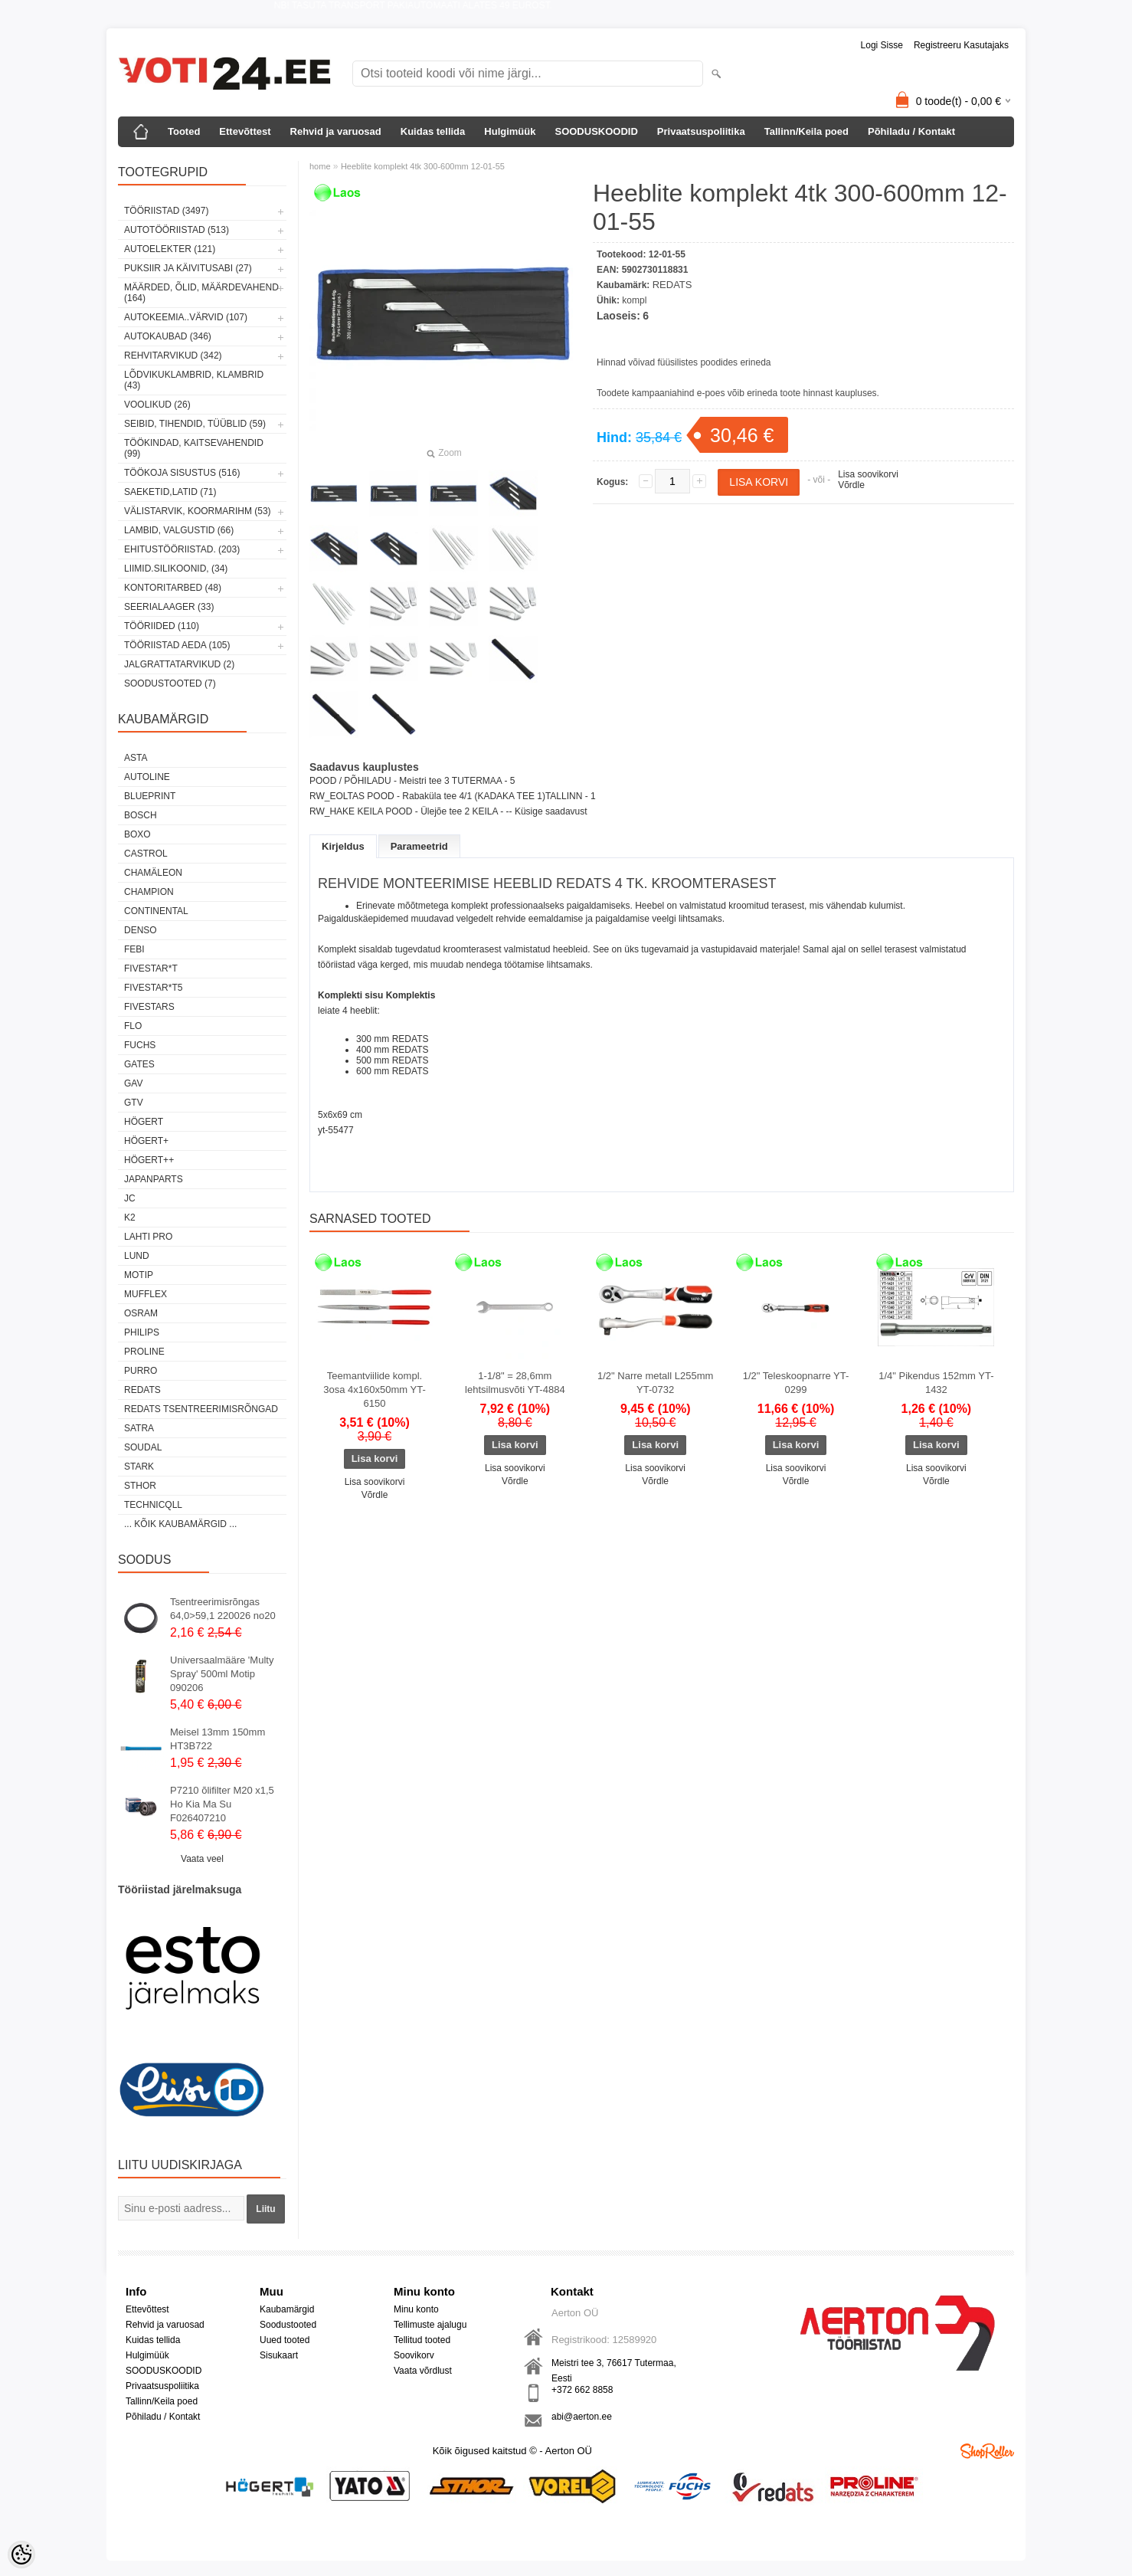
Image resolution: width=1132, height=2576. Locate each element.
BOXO (137, 834)
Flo (133, 1026)
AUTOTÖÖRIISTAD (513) (176, 229)
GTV (133, 1102)
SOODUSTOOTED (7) (170, 683)
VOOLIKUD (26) (157, 404)
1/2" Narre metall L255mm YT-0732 (655, 1382)
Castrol (146, 853)
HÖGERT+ (146, 1141)
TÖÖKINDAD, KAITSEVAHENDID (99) (193, 448)
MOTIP (138, 1275)
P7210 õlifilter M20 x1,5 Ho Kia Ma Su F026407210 (222, 1804)
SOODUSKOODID (596, 131)
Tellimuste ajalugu (430, 2324)
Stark (139, 1466)
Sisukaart (279, 2355)
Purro (140, 1370)
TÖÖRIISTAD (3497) (166, 210)
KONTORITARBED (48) (172, 587)
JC (130, 1198)
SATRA (139, 1428)
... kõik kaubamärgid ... (180, 1524)
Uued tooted (284, 2340)
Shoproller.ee (987, 2451)
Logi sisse (882, 45)
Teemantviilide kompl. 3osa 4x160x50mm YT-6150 (374, 1389)
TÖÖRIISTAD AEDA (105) (177, 645)
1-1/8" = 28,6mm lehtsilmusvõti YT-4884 (515, 1382)
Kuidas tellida (433, 131)
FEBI (134, 949)
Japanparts (153, 1179)
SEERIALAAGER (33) (169, 606)
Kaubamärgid (287, 2309)
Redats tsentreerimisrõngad (201, 1409)
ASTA (135, 757)
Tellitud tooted (422, 2340)
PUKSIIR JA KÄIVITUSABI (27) (188, 268)
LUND (136, 1255)
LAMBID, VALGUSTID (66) (179, 530)
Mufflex (145, 1294)
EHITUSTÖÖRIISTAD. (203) (182, 549)
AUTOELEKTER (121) (169, 249)
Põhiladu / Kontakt (911, 131)
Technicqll (153, 1504)
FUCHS (139, 1045)
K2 (130, 1217)
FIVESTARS (149, 1006)
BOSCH (140, 815)
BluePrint (149, 796)
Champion (149, 892)
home (320, 166)
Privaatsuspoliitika (701, 131)
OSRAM (141, 1313)
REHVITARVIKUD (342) (173, 355)
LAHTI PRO (148, 1236)
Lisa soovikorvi (868, 474)
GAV (133, 1083)
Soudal (143, 1447)
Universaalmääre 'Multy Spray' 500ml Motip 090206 (221, 1673)
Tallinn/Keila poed (806, 131)
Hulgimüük (509, 131)
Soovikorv (414, 2355)
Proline (144, 1351)
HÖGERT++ (149, 1160)
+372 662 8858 (582, 2389)
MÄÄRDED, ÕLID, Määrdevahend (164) (201, 292)
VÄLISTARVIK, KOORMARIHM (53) (197, 511)
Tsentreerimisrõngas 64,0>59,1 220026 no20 (223, 1608)
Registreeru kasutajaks (961, 45)
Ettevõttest (244, 131)
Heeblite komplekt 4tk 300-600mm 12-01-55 (423, 166)
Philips (141, 1332)
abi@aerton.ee (581, 2416)
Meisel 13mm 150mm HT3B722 (217, 1739)
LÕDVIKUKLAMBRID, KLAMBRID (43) (193, 380)
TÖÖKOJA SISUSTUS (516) (182, 472)
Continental (156, 911)
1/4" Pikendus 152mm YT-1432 (935, 1382)
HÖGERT (143, 1121)
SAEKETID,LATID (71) (170, 492)
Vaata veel (202, 1858)
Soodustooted (288, 2324)
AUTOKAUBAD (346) (167, 336)
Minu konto (416, 2309)
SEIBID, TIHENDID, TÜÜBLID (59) (195, 423)
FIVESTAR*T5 (153, 987)
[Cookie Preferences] (21, 2554)
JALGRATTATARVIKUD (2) (179, 664)
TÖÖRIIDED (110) (161, 626)
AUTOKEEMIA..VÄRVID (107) (185, 317)
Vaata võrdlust (423, 2370)
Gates (139, 1064)
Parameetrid (419, 846)
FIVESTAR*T (151, 968)
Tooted (184, 131)
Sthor (140, 1485)
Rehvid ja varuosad (335, 131)
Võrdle (851, 485)
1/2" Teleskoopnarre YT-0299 (796, 1382)
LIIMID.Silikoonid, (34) (175, 568)
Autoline (147, 777)
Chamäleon (153, 872)
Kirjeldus (343, 846)
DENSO (140, 930)
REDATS (142, 1390)
